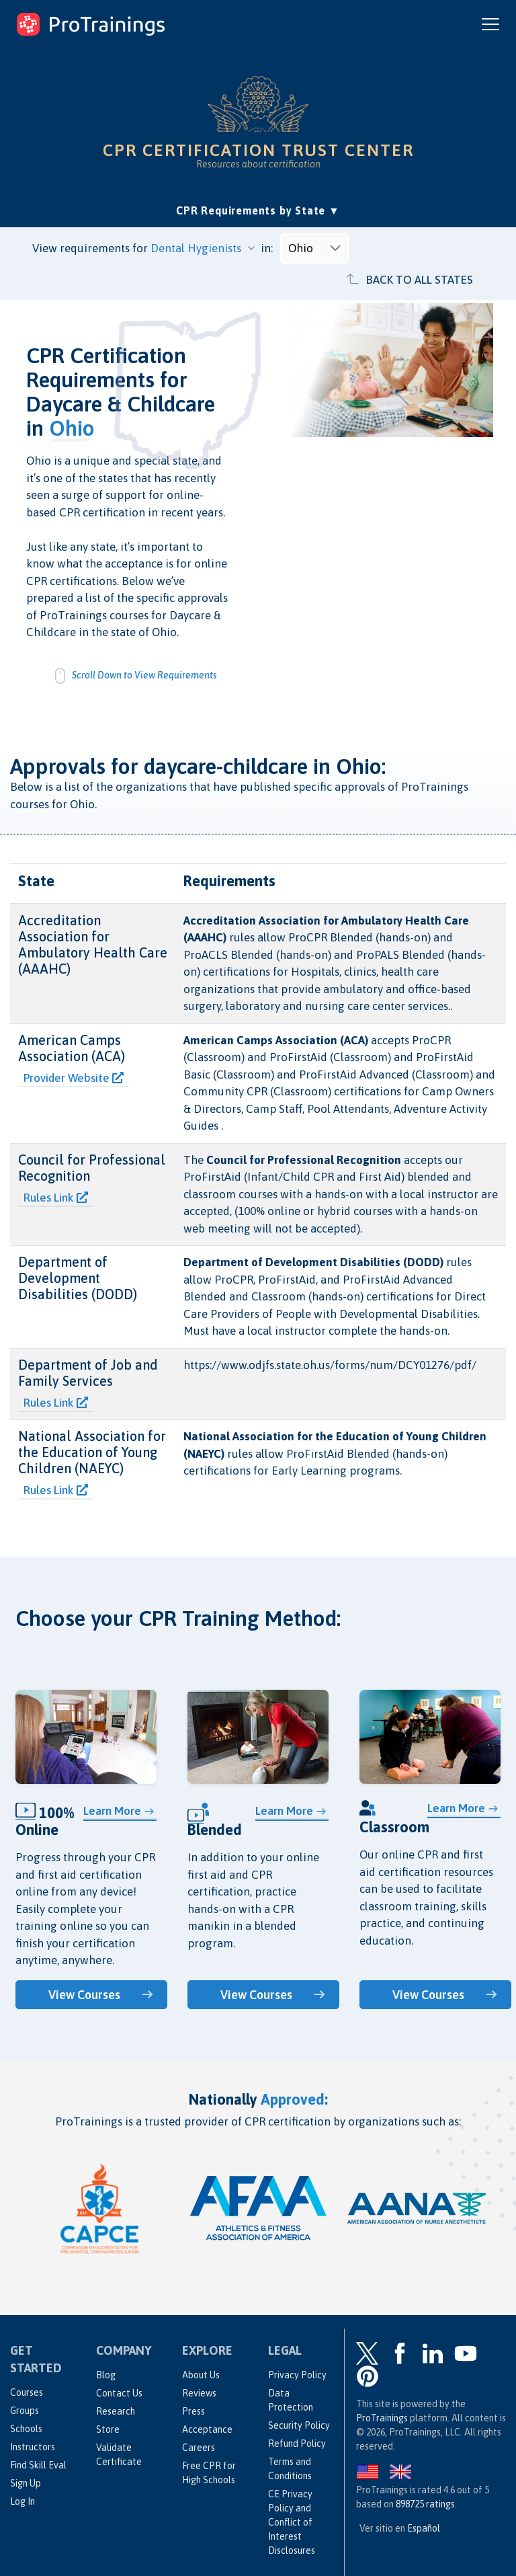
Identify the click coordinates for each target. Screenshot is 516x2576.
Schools (26, 2428)
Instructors (32, 2447)
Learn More (112, 1811)
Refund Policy (297, 2443)
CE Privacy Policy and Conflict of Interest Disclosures (291, 2522)
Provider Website (74, 1078)
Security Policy (299, 2425)
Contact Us (119, 2393)
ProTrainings (382, 2418)
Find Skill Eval (38, 2465)
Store (108, 2429)
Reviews (199, 2393)
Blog (106, 2375)
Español (423, 2528)
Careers (198, 2447)
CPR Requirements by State (257, 209)
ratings (425, 2504)
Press (193, 2411)
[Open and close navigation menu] (490, 24)
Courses (26, 2392)
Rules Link (56, 1197)
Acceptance (207, 2429)
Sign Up (25, 2483)
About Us (201, 2375)
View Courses (85, 1995)
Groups (24, 2410)
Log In (22, 2501)
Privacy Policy (297, 2375)
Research (115, 2411)
